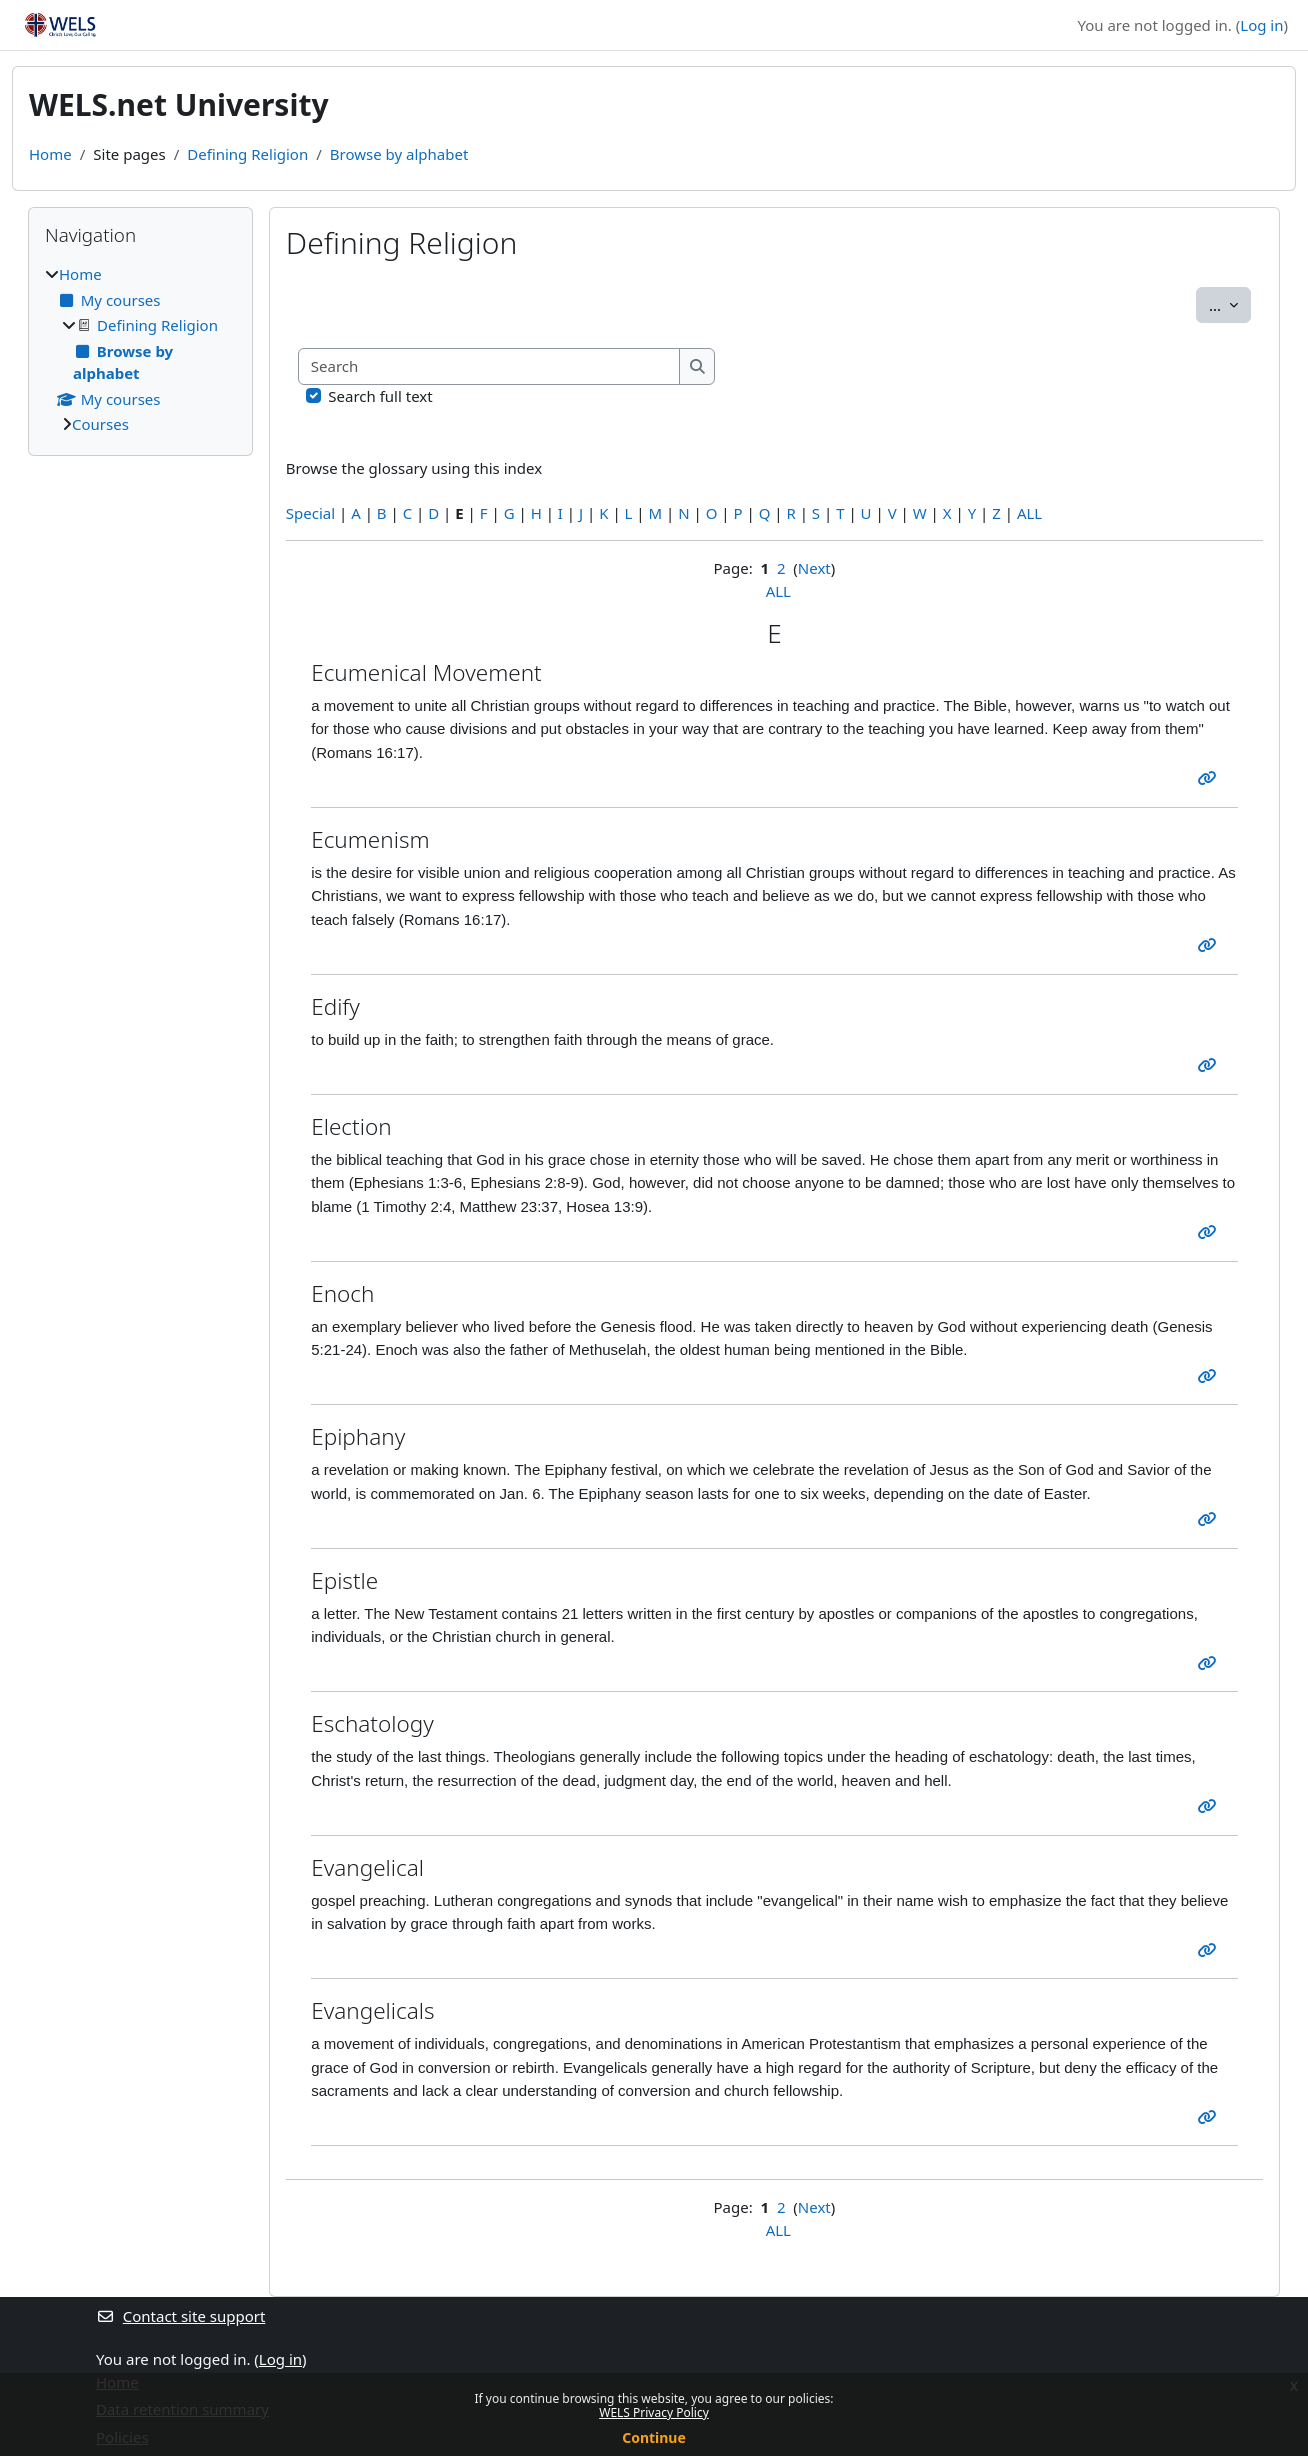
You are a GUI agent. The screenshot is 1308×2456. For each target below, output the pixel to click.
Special (310, 513)
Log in (1261, 25)
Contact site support (180, 2316)
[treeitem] (140, 349)
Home (50, 154)
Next (814, 568)
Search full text (380, 396)
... (1230, 304)
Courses (100, 424)
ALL (1029, 513)
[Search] (489, 366)
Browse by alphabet (399, 154)
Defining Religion (247, 154)
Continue (654, 2437)
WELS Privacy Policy (654, 2412)
